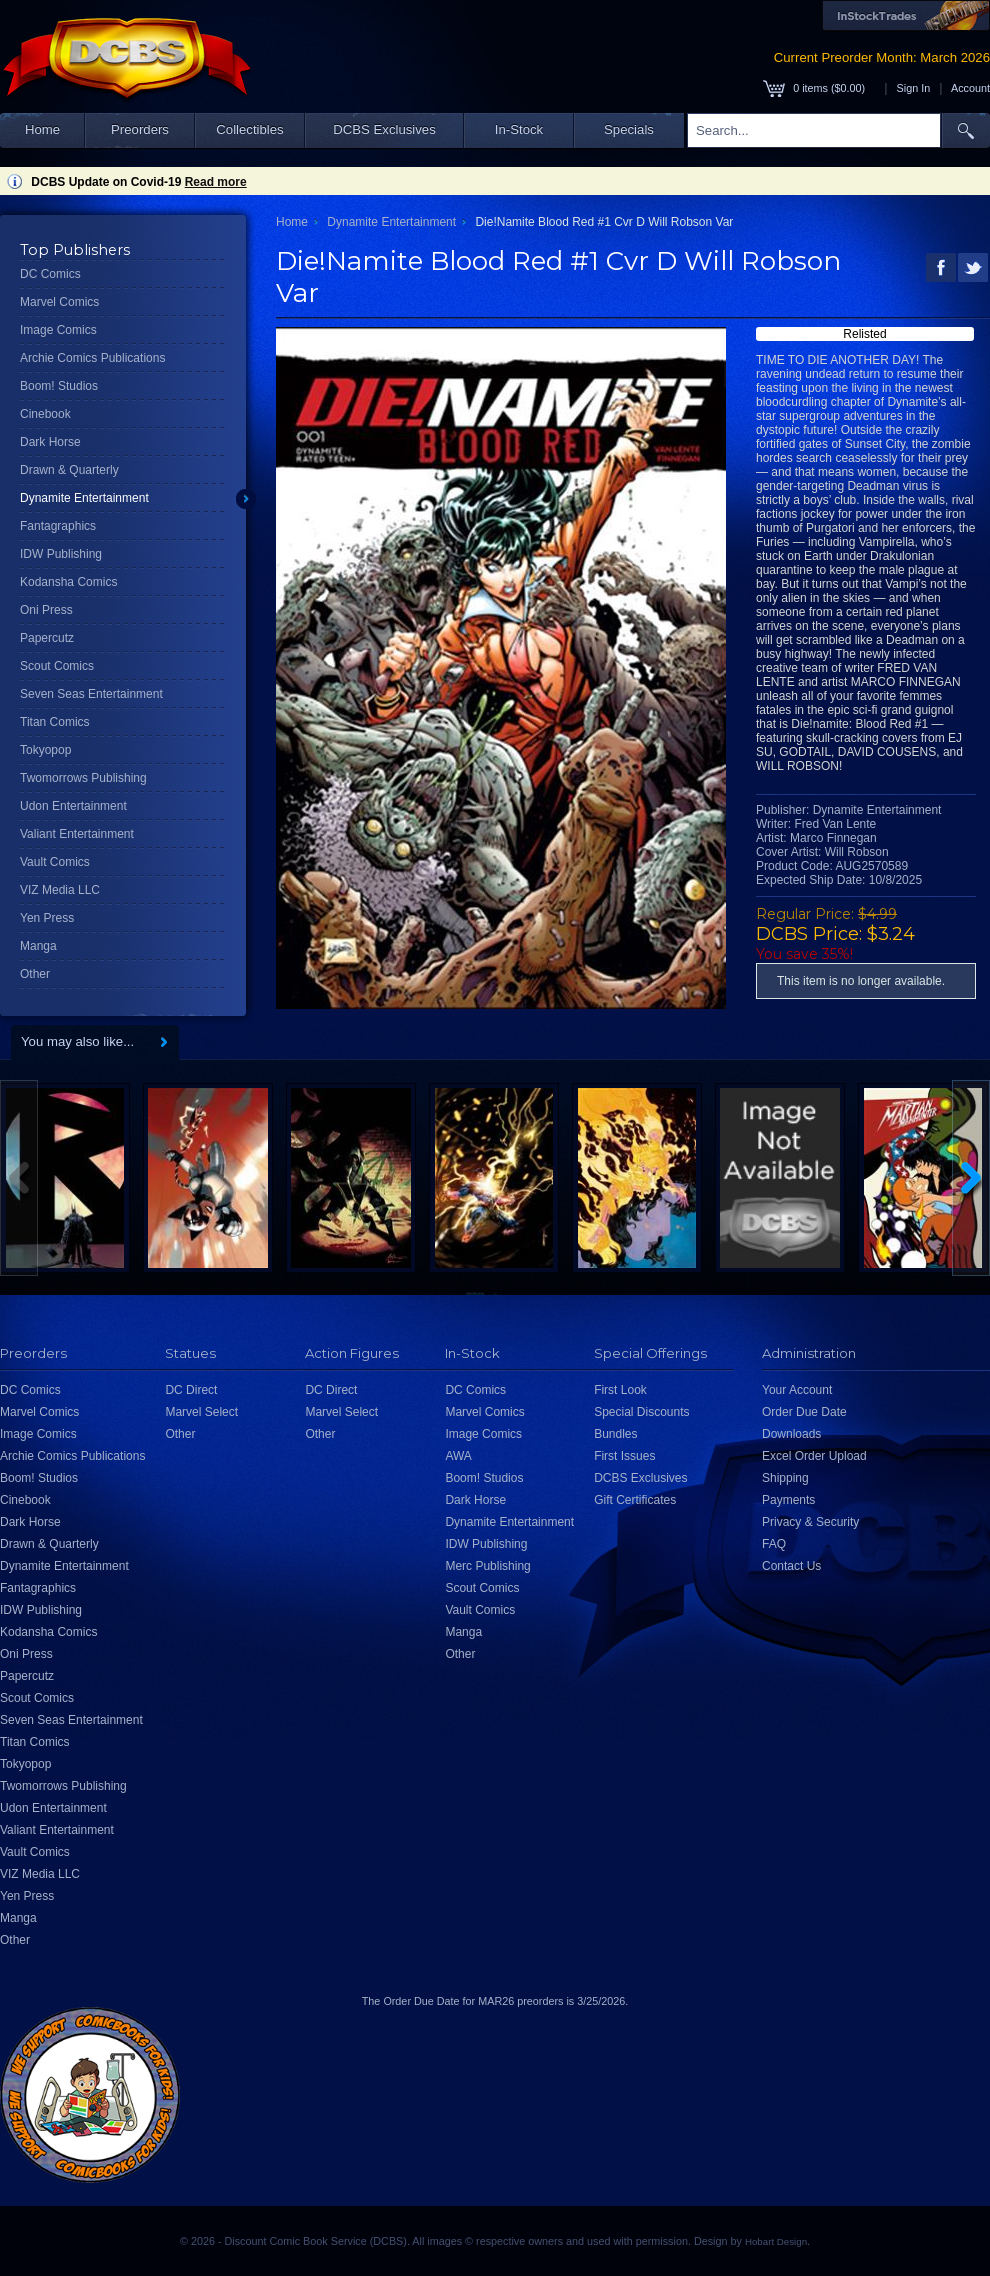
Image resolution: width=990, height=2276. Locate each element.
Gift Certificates (635, 1500)
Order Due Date (804, 1412)
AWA (458, 1456)
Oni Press (46, 610)
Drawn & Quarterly (69, 470)
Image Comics (58, 330)
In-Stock (519, 129)
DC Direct (191, 1390)
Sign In (914, 88)
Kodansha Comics (68, 582)
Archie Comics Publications (92, 358)
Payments (788, 1500)
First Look (620, 1390)
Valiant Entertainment (77, 834)
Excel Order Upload (814, 1456)
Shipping (785, 1478)
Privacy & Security (810, 1522)
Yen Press (47, 918)
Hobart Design (776, 2241)
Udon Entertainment (73, 806)
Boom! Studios (59, 386)
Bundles (615, 1434)
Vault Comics (55, 862)
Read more (216, 182)
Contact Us (791, 1566)
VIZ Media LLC (60, 890)
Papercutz (47, 638)
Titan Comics (55, 722)
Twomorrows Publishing (83, 778)
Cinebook (45, 414)
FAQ (774, 1544)
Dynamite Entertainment (84, 498)
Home (42, 129)
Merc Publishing (487, 1566)
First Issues (624, 1456)
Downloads (791, 1434)
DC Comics (50, 274)
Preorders (140, 129)
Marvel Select (201, 1412)
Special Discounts (641, 1412)
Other (35, 974)
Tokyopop (45, 750)
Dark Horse (50, 442)
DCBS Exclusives (384, 129)
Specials (629, 129)
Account (970, 88)
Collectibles (249, 129)
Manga (38, 946)
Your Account (797, 1390)
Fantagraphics (58, 526)
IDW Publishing (61, 554)
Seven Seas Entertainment (91, 694)
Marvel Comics (59, 302)
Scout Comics (57, 666)
